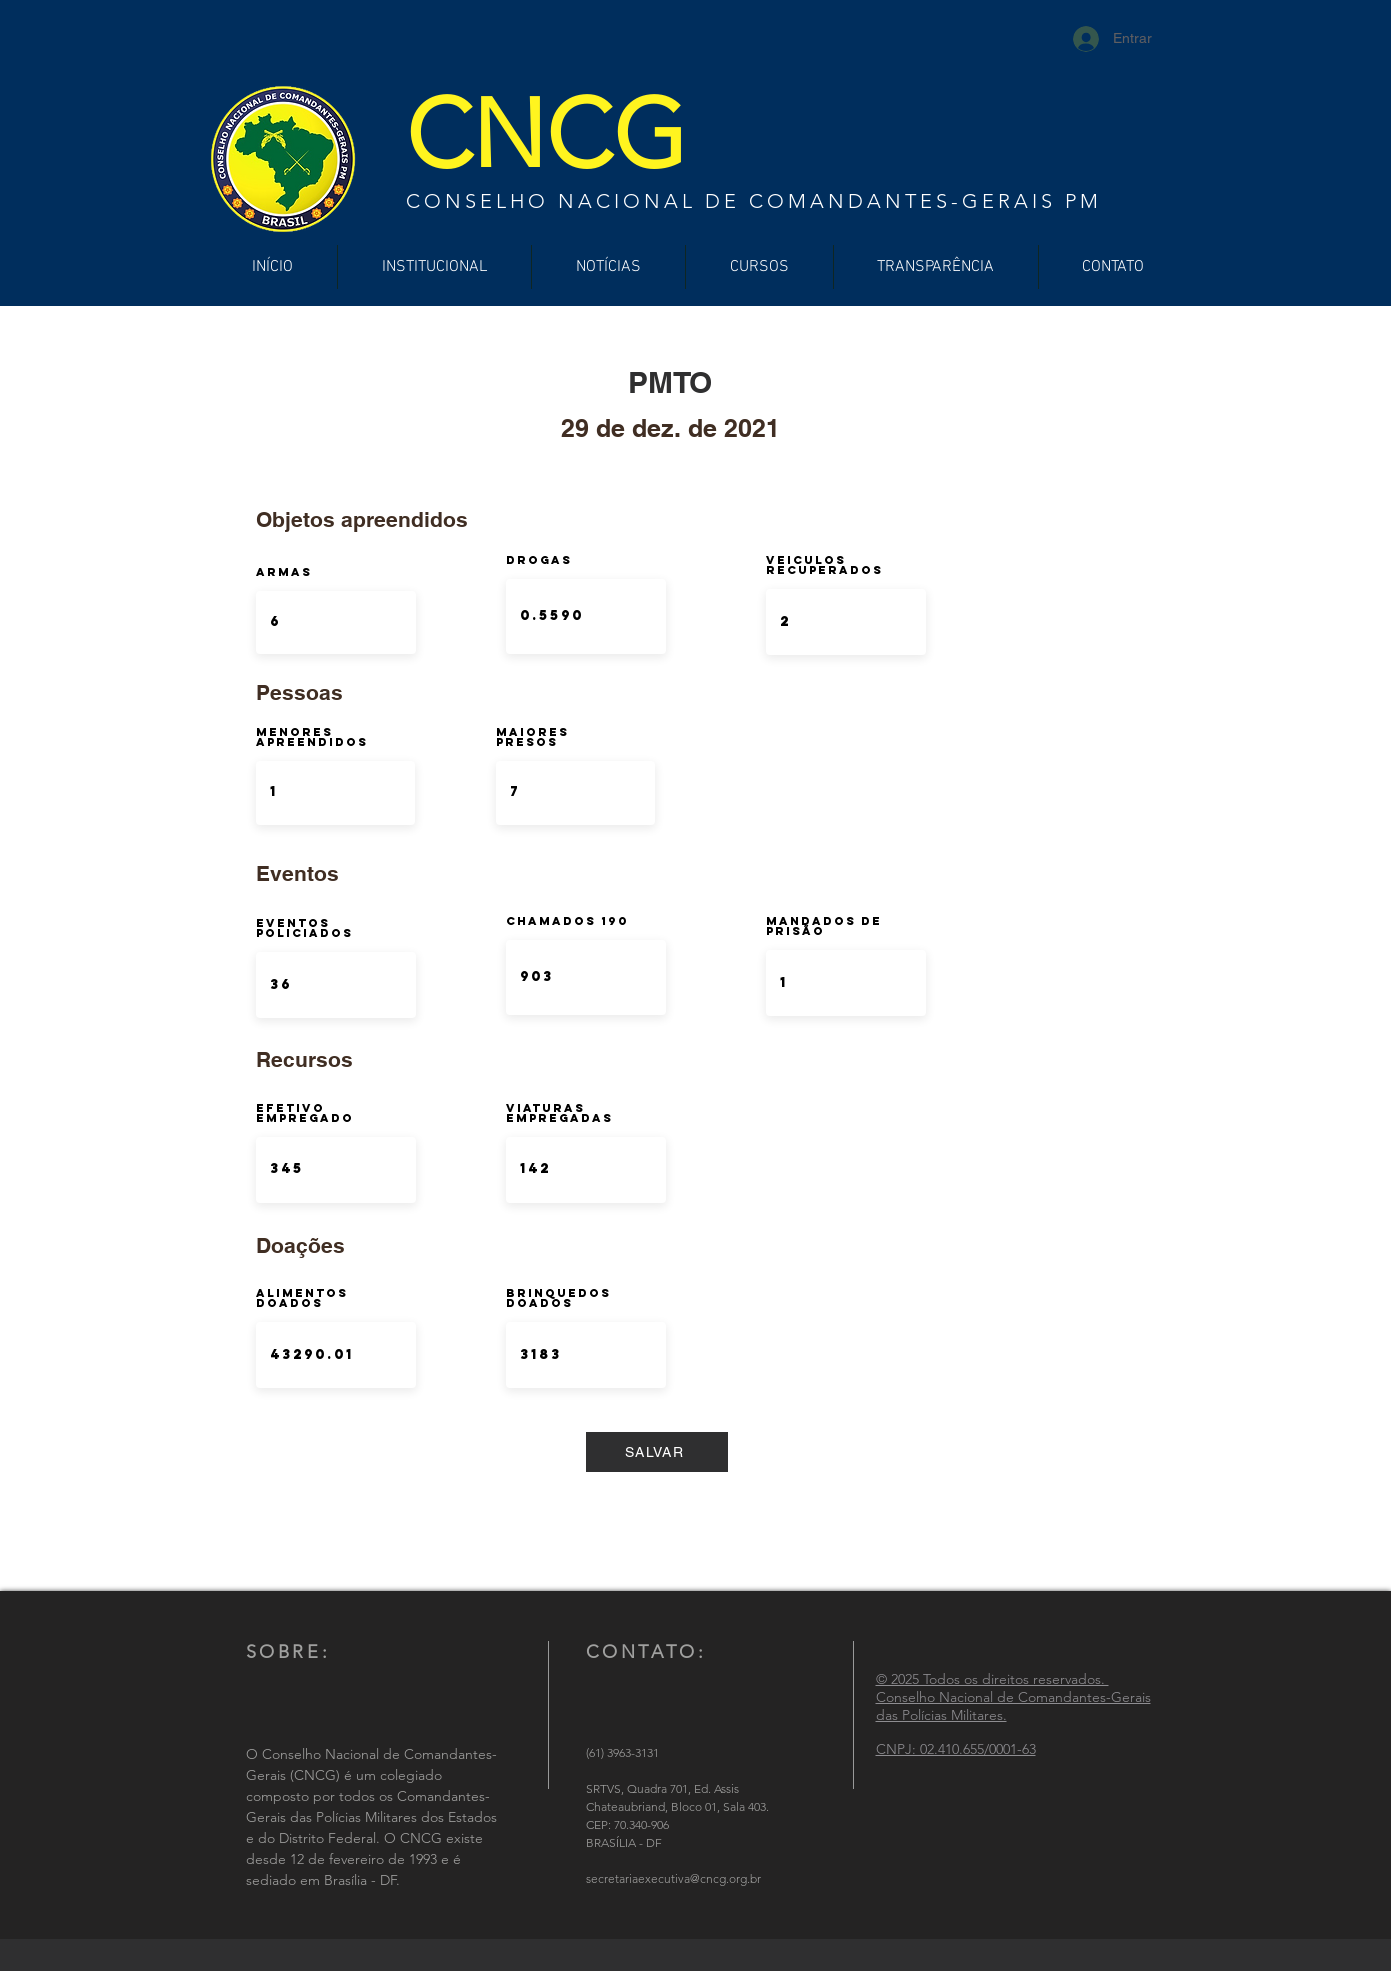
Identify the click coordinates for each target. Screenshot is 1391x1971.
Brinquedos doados (558, 1298)
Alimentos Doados (302, 1298)
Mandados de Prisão (824, 926)
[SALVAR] (657, 1452)
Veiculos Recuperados (824, 565)
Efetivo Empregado (305, 1113)
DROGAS (539, 560)
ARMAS (284, 572)
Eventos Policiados (304, 928)
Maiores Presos (532, 737)
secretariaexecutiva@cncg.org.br (673, 1878)
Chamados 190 (567, 921)
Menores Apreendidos (312, 737)
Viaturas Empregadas (559, 1113)
